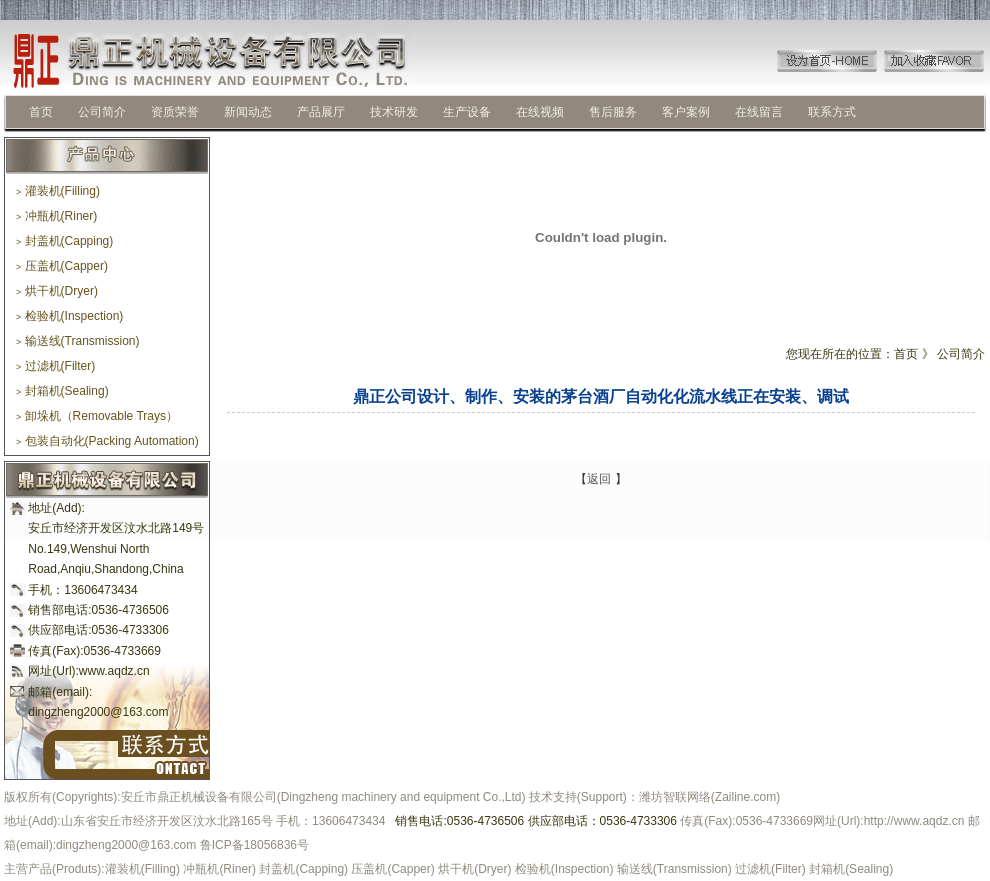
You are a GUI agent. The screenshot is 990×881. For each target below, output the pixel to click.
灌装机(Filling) (58, 191)
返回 (599, 479)
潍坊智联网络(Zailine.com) (709, 797)
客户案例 (686, 112)
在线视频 (540, 112)
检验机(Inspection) (69, 316)
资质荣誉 (175, 112)
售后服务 (613, 112)
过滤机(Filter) (55, 366)
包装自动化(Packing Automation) (107, 441)
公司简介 (102, 112)
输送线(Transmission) (78, 341)
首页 (41, 112)
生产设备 (467, 112)
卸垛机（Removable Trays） (97, 416)
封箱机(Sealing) (62, 391)
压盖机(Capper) (62, 266)
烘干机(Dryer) (57, 291)
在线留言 (759, 112)
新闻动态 (248, 112)
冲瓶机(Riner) (56, 216)
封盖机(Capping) (64, 241)
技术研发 (394, 112)
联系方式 (832, 112)
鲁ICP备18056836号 (254, 845)
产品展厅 (321, 112)
